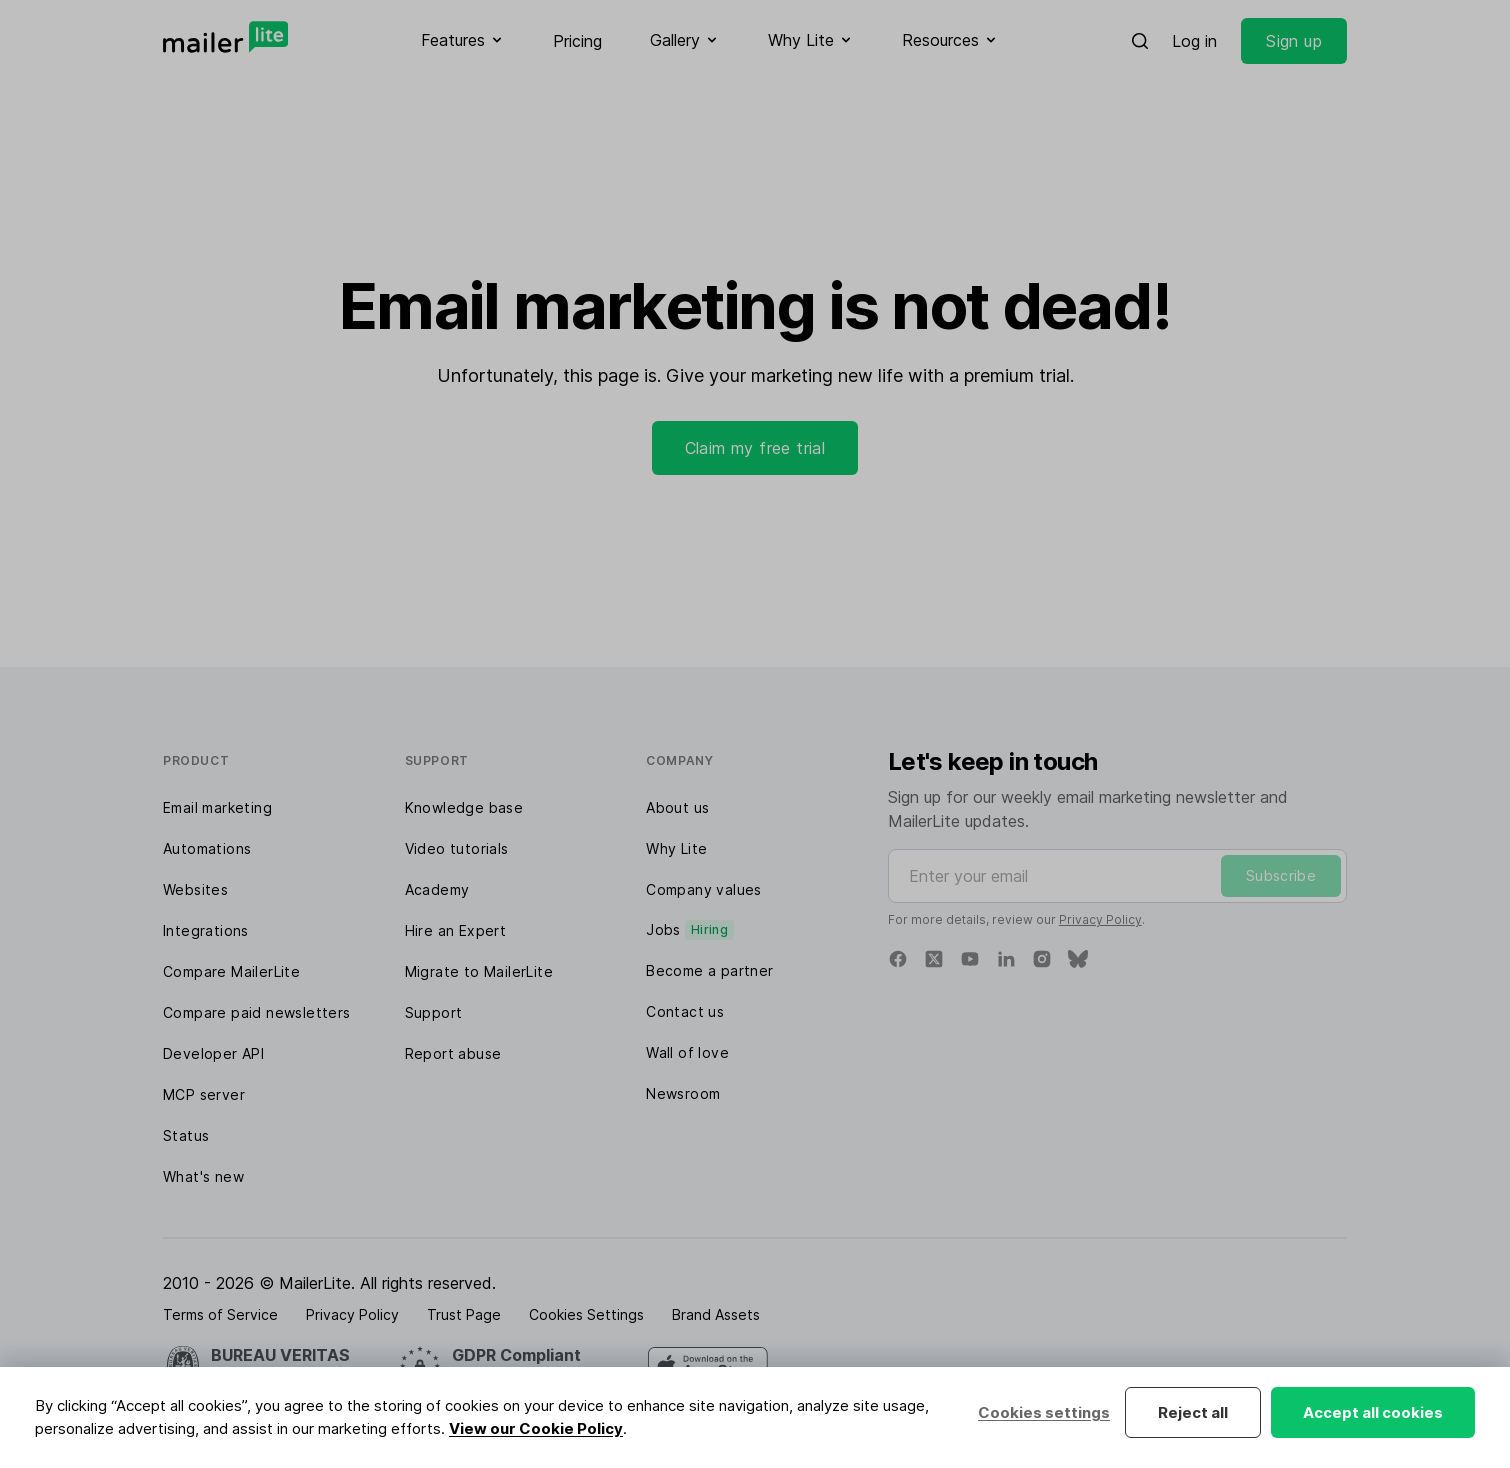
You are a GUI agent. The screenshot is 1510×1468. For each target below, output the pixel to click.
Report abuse (453, 1053)
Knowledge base (464, 807)
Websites (195, 889)
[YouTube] (970, 959)
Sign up (1294, 41)
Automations (207, 848)
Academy (437, 889)
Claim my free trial (755, 448)
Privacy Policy (1100, 919)
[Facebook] (898, 959)
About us (677, 807)
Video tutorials (457, 848)
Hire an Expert (456, 930)
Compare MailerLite (231, 971)
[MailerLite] (225, 37)
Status (186, 1135)
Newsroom (683, 1093)
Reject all (1193, 1412)
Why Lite (676, 848)
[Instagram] (1042, 959)
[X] (934, 959)
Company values (704, 889)
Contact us (685, 1011)
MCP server (204, 1094)
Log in (1194, 41)
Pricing (577, 41)
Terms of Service (220, 1314)
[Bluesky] (1078, 959)
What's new (203, 1176)
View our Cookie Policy (536, 1428)
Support (434, 1012)
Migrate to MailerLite (479, 971)
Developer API (213, 1053)
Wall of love (687, 1052)
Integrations (206, 930)
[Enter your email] (1117, 876)
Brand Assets (716, 1314)
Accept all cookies (1373, 1412)
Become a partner (709, 970)
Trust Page (464, 1314)
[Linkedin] (1006, 959)
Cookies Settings (586, 1314)
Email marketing (217, 807)
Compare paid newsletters (257, 1012)
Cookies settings (1044, 1412)
